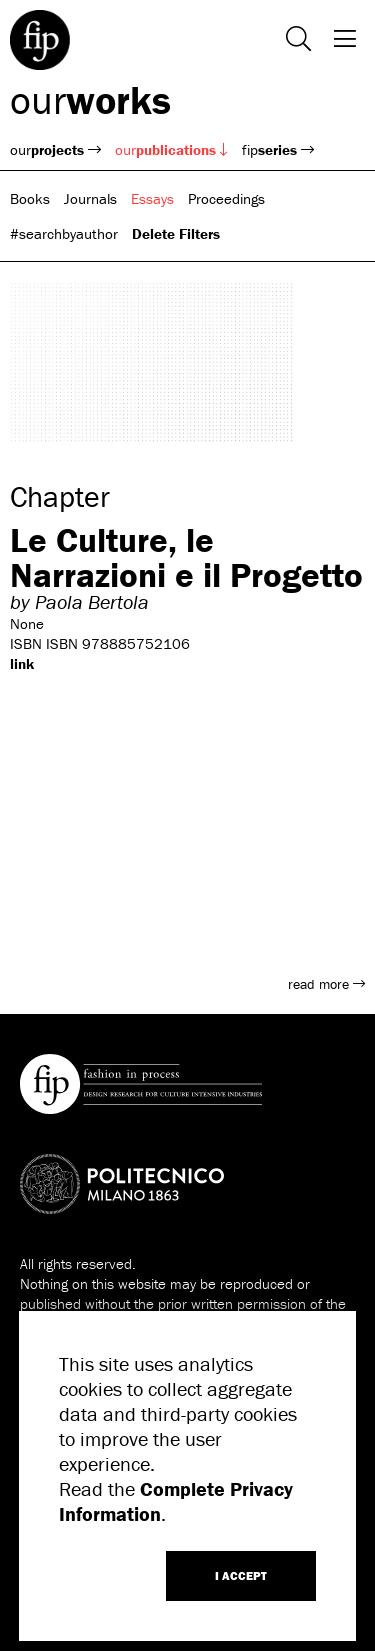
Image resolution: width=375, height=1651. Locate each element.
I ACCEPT (241, 1575)
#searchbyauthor (64, 233)
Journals (90, 198)
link (22, 663)
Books (30, 198)
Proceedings (226, 198)
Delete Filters (176, 233)
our (90, 99)
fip (278, 149)
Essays (152, 198)
